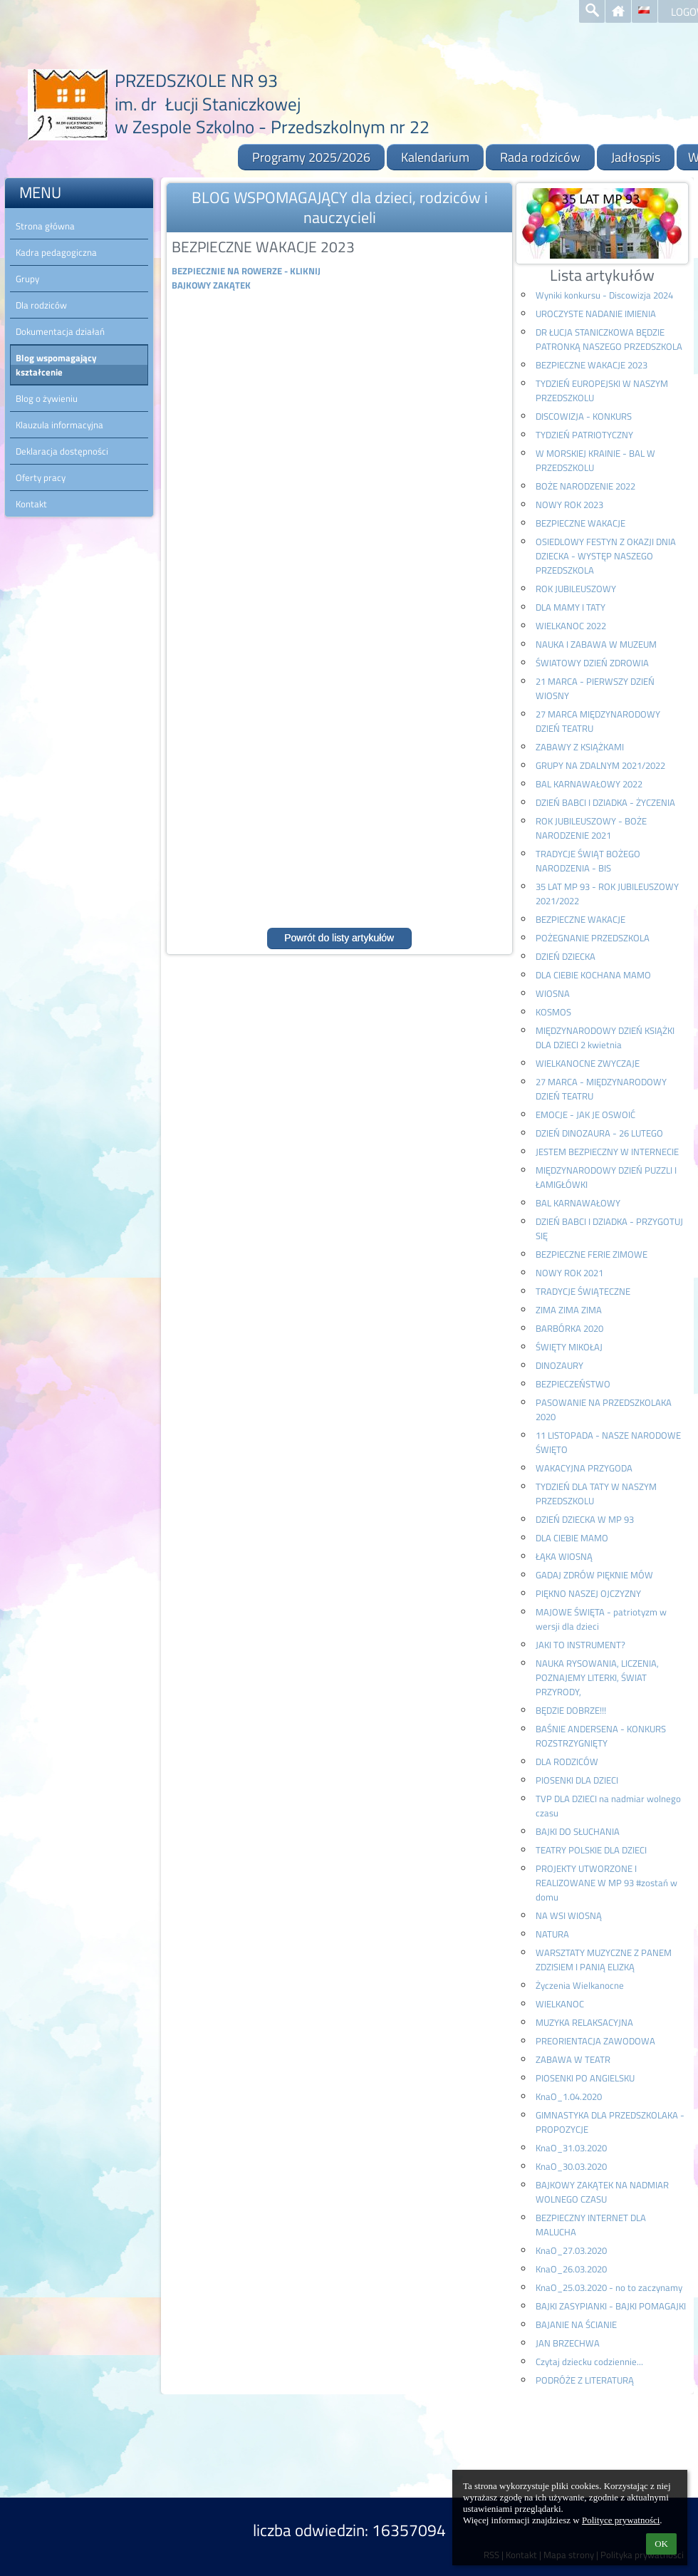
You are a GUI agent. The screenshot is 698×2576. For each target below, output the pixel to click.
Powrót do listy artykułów (339, 937)
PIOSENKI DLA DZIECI (577, 1780)
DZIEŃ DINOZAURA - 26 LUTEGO (599, 1133)
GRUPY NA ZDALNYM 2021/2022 (600, 765)
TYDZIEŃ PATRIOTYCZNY (584, 435)
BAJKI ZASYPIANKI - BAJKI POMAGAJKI (611, 2306)
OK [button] (661, 2543)
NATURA (552, 1934)
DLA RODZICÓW (567, 1761)
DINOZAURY (559, 1365)
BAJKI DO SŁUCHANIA (578, 1831)
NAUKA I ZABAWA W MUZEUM (596, 644)
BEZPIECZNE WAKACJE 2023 (591, 365)
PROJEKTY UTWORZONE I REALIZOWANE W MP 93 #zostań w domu (606, 1882)
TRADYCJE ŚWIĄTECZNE (583, 1291)
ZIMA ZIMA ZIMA (569, 1310)
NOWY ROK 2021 (569, 1273)
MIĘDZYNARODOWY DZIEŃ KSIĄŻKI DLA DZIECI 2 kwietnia (605, 1037)
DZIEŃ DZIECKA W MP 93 (585, 1519)
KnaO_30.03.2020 (571, 2166)
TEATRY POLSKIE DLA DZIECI (591, 1850)
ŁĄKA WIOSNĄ (564, 1556)
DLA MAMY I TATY (570, 607)
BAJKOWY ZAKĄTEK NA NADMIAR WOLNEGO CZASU (602, 2192)
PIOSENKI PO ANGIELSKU (585, 2078)
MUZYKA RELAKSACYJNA (584, 2022)
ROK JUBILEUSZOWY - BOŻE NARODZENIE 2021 (591, 828)
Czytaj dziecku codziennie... (589, 2361)
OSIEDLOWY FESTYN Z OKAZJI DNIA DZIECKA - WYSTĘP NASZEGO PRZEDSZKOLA (606, 555)
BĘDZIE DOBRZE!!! (571, 1710)
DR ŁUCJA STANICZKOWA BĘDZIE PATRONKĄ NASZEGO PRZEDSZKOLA (609, 339)
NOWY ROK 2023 (569, 504)
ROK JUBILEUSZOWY (576, 588)
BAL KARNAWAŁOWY (578, 1203)
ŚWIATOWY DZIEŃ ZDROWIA (592, 663)
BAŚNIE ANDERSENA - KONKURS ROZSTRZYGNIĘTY (601, 1736)
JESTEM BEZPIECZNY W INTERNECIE (607, 1151)
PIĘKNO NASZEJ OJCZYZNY (588, 1593)
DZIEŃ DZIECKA (565, 956)
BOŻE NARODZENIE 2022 (585, 486)
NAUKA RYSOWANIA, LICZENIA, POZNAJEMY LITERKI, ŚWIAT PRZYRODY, (597, 1677)
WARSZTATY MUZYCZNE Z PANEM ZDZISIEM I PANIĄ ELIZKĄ (604, 1959)
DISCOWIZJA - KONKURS (584, 416)
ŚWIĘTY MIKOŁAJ (569, 1347)
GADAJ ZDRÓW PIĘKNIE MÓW (594, 1575)
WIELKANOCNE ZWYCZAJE (588, 1063)
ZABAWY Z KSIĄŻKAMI (580, 747)
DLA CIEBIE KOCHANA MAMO (593, 975)
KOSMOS (553, 1012)
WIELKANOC (560, 2004)
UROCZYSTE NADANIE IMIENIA (596, 313)
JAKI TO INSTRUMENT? (580, 1645)
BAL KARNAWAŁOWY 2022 (589, 784)
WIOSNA (553, 993)
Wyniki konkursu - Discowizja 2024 (604, 295)
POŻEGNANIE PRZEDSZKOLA (593, 938)
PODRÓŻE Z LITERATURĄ (585, 2380)
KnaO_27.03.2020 (571, 2250)
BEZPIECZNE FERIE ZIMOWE (591, 1254)
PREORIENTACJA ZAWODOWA (595, 2041)
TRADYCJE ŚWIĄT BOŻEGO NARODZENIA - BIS (588, 861)
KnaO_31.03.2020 (571, 2148)
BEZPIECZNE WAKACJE (580, 523)
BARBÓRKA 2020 (569, 1328)
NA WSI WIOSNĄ (569, 1915)
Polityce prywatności (621, 2520)
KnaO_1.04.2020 (569, 2096)
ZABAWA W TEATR (573, 2059)
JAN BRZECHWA (568, 2343)
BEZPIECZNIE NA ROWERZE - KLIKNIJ (246, 271)
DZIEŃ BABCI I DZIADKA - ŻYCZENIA (605, 802)
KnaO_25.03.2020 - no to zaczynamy (609, 2287)
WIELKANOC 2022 (571, 626)
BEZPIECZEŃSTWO (573, 1384)
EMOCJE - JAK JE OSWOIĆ (585, 1114)
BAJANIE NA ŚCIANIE (576, 2324)
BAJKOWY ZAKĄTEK (211, 285)
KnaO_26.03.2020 (571, 2269)
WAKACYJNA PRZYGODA (584, 1468)
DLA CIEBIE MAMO (572, 1538)
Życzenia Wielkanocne (580, 1985)
